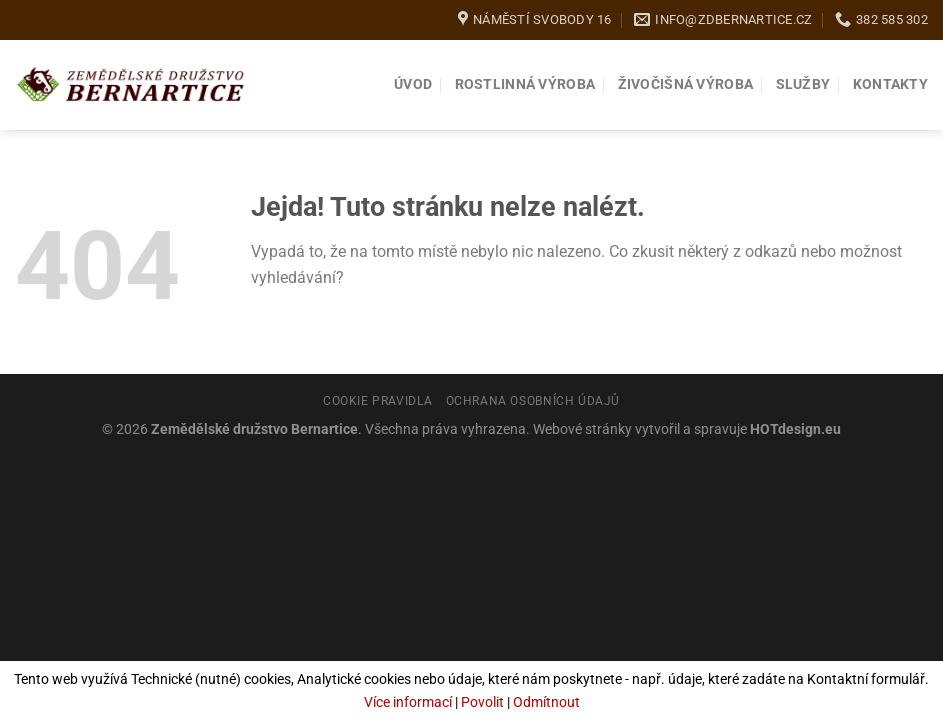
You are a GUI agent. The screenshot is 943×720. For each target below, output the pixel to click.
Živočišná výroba (686, 84)
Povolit (482, 702)
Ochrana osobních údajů (533, 401)
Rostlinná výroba (525, 84)
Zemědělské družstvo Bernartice (254, 429)
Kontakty (890, 84)
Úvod (413, 84)
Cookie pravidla (377, 401)
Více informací (408, 702)
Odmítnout (546, 702)
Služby (803, 84)
